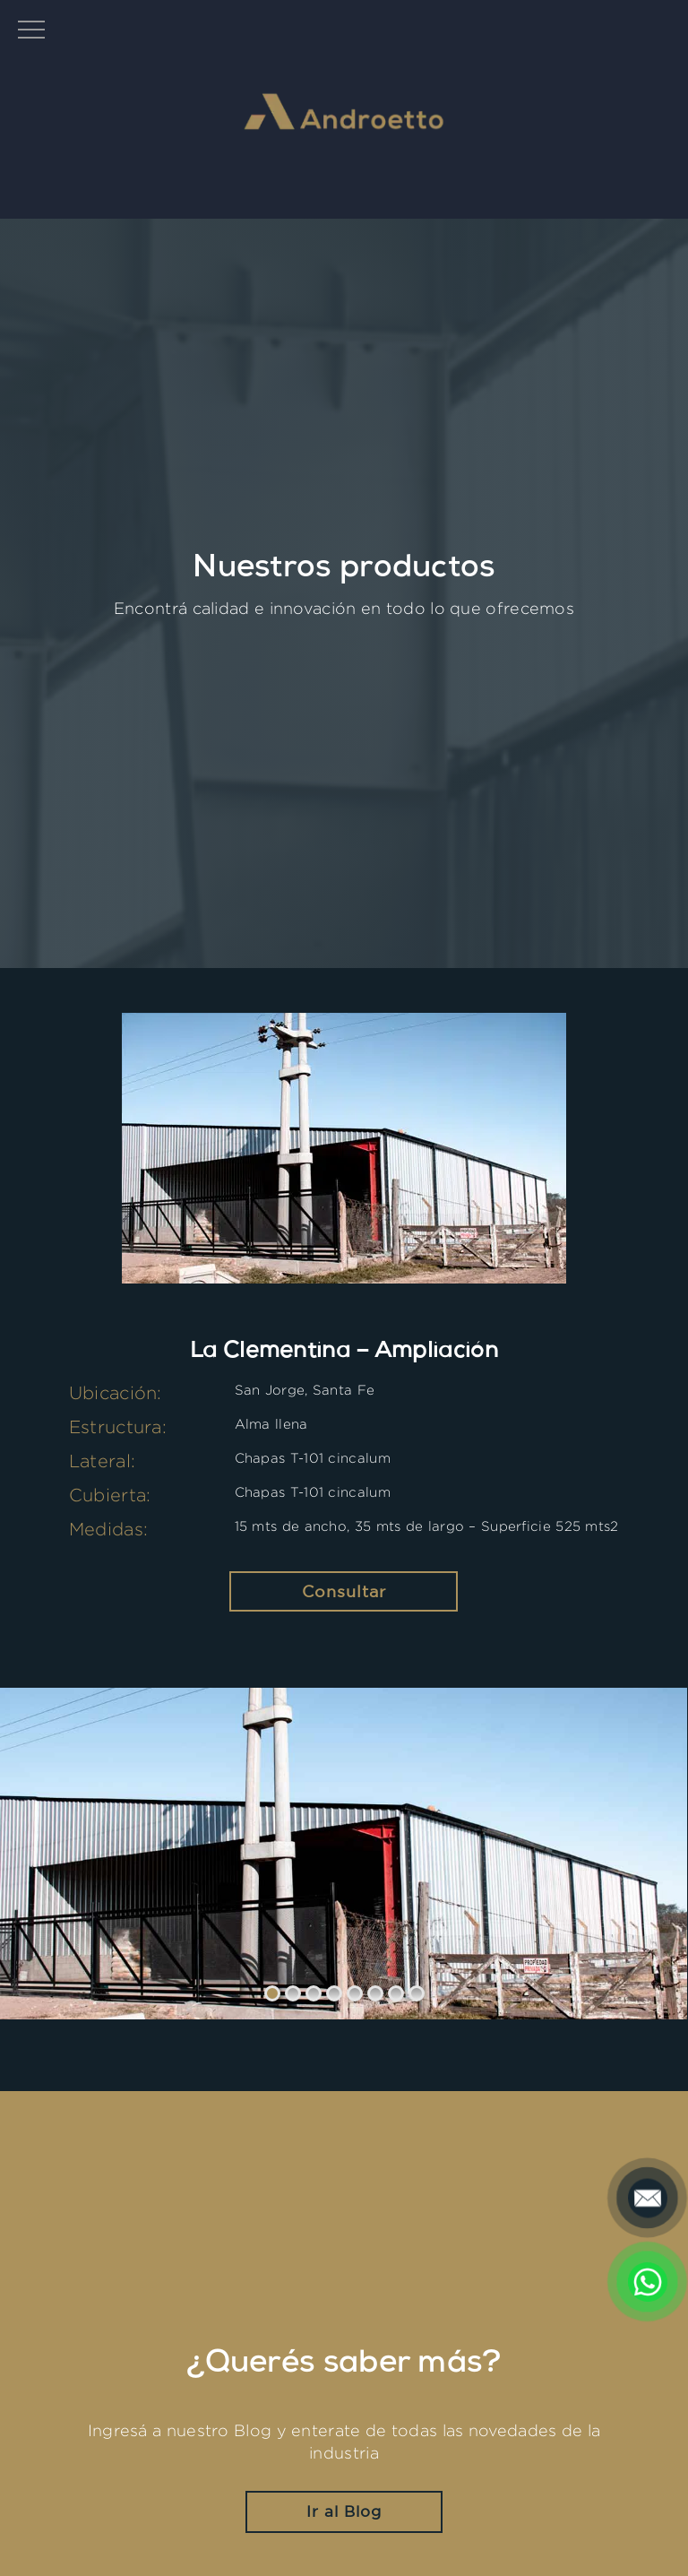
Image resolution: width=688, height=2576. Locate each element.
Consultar (344, 1591)
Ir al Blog (344, 2511)
